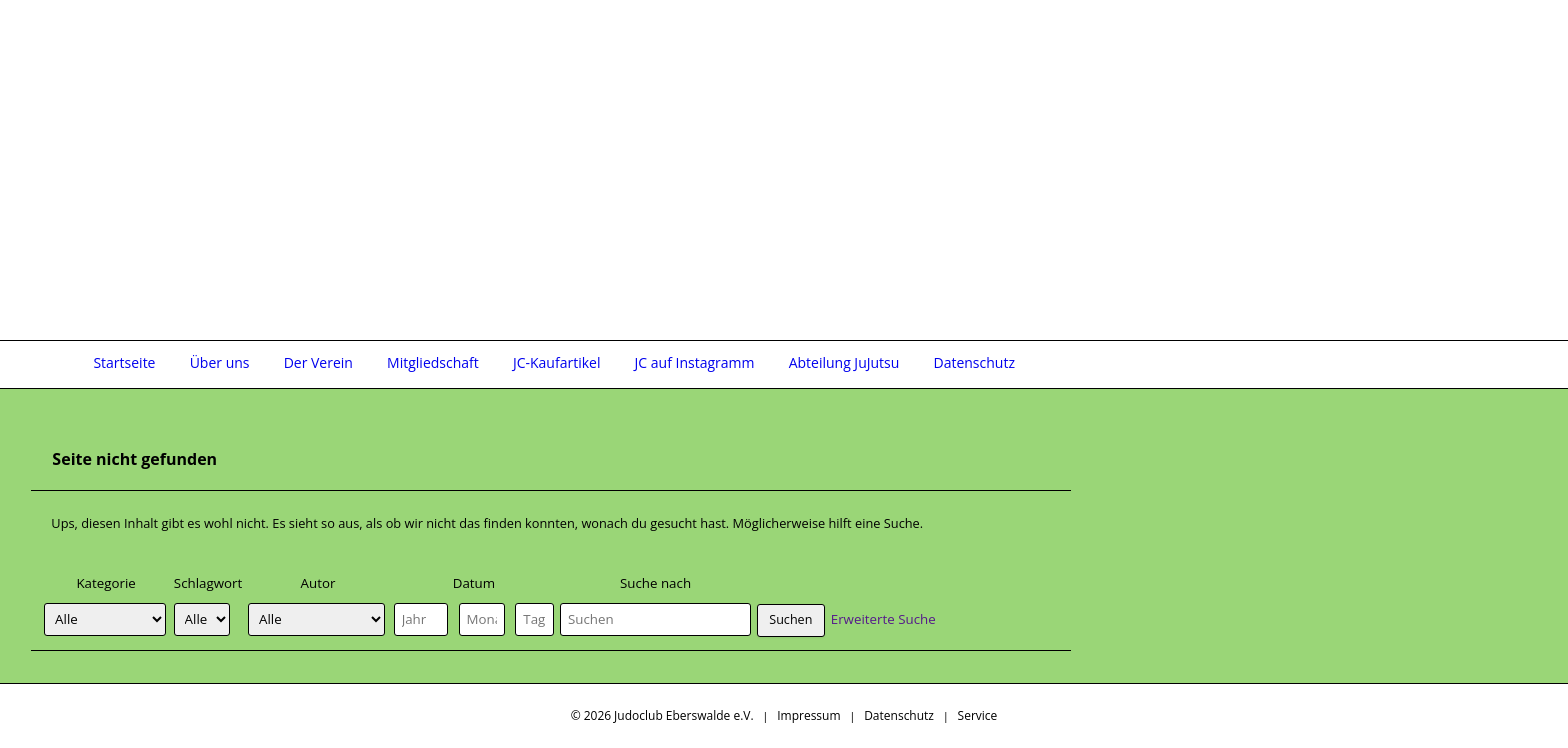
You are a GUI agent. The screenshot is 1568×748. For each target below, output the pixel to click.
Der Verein (318, 362)
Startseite (124, 362)
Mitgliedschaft (433, 362)
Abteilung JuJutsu (844, 362)
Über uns (220, 362)
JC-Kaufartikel (557, 362)
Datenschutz (973, 362)
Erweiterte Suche (883, 619)
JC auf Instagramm (695, 362)
